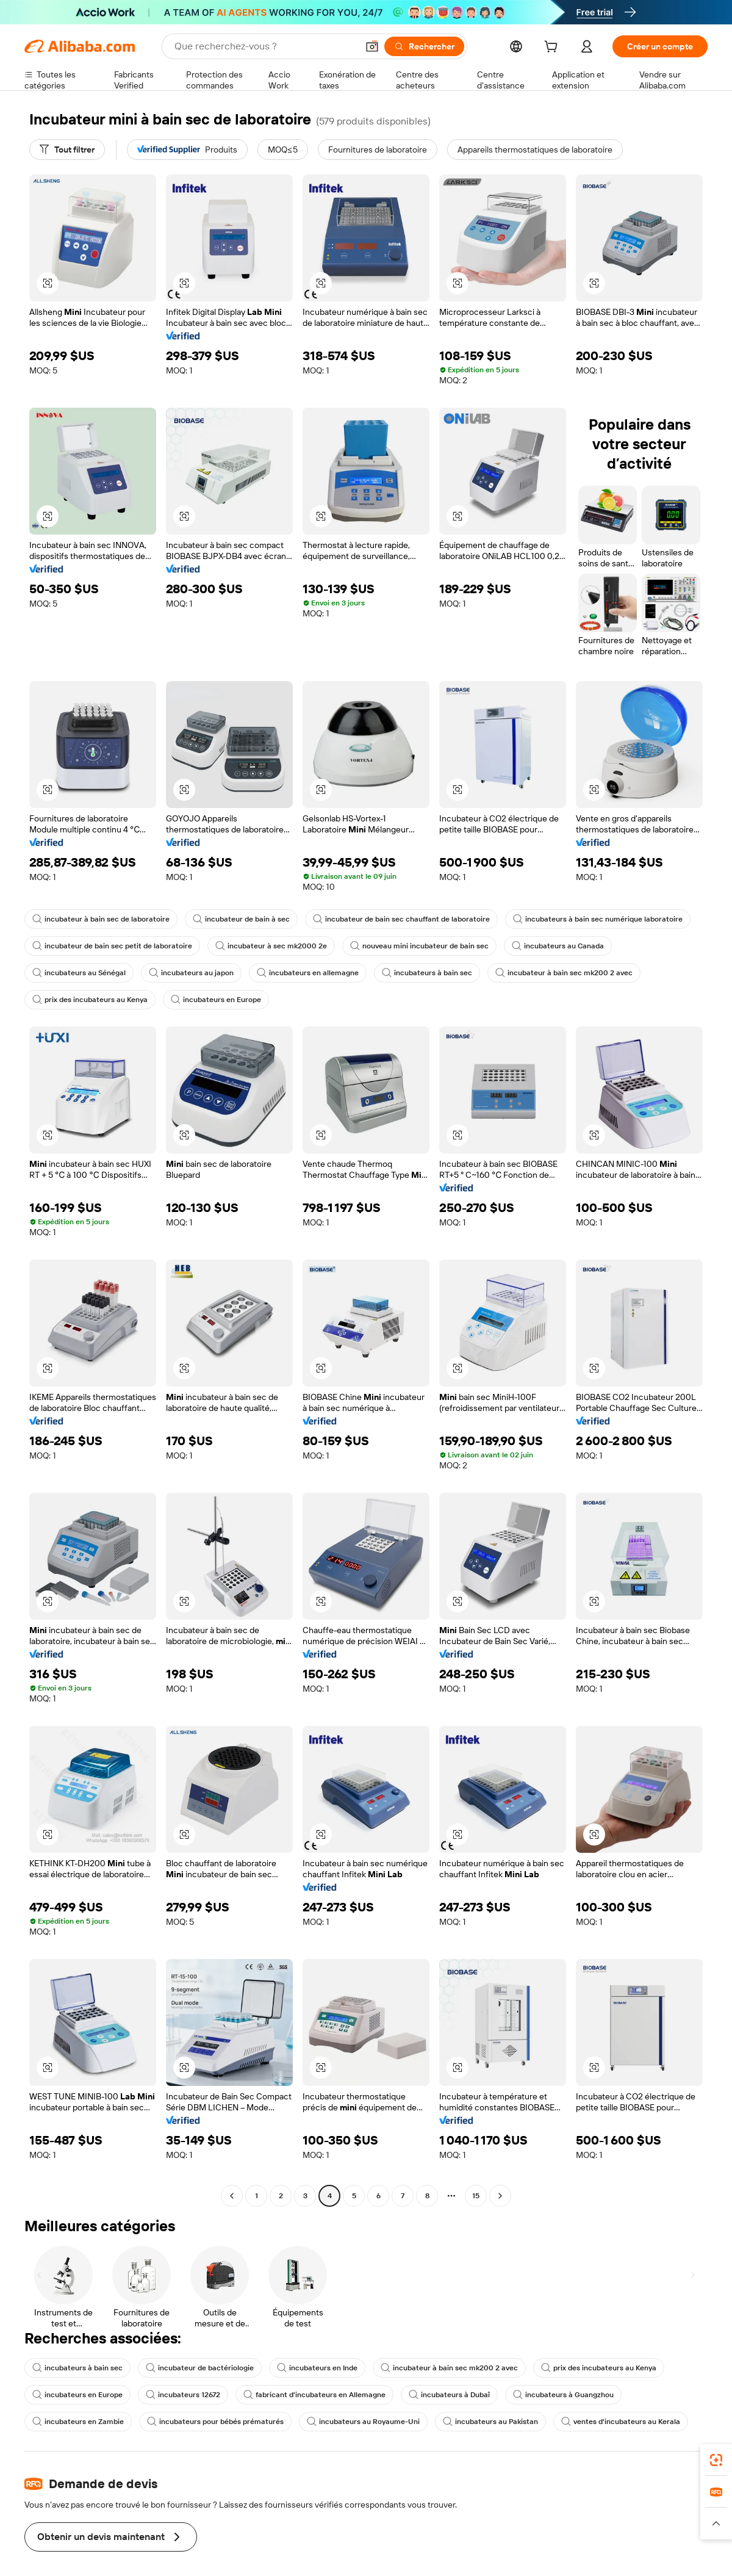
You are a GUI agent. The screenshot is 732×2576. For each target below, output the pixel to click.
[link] (716, 2460)
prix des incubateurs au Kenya (90, 1000)
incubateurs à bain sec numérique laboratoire (598, 919)
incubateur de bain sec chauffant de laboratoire (401, 919)
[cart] (553, 48)
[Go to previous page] (232, 2196)
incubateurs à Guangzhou (563, 2395)
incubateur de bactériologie (200, 2368)
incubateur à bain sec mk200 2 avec (564, 973)
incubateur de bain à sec (241, 919)
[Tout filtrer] (67, 149)
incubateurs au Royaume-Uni (363, 2421)
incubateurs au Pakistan (490, 2421)
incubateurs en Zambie (78, 2421)
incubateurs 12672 (183, 2395)
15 (475, 2196)
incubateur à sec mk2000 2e (271, 946)
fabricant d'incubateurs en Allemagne (314, 2395)
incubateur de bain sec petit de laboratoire (112, 946)
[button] (48, 283)
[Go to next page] (500, 2196)
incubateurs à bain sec (427, 973)
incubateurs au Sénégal (79, 973)
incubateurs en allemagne (308, 973)
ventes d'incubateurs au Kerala (620, 2421)
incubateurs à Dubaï (449, 2395)
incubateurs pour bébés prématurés (215, 2421)
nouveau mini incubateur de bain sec (419, 946)
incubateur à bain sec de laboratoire (101, 919)
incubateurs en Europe (216, 1000)
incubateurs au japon (191, 973)
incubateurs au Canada (558, 946)
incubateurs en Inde (317, 2368)
